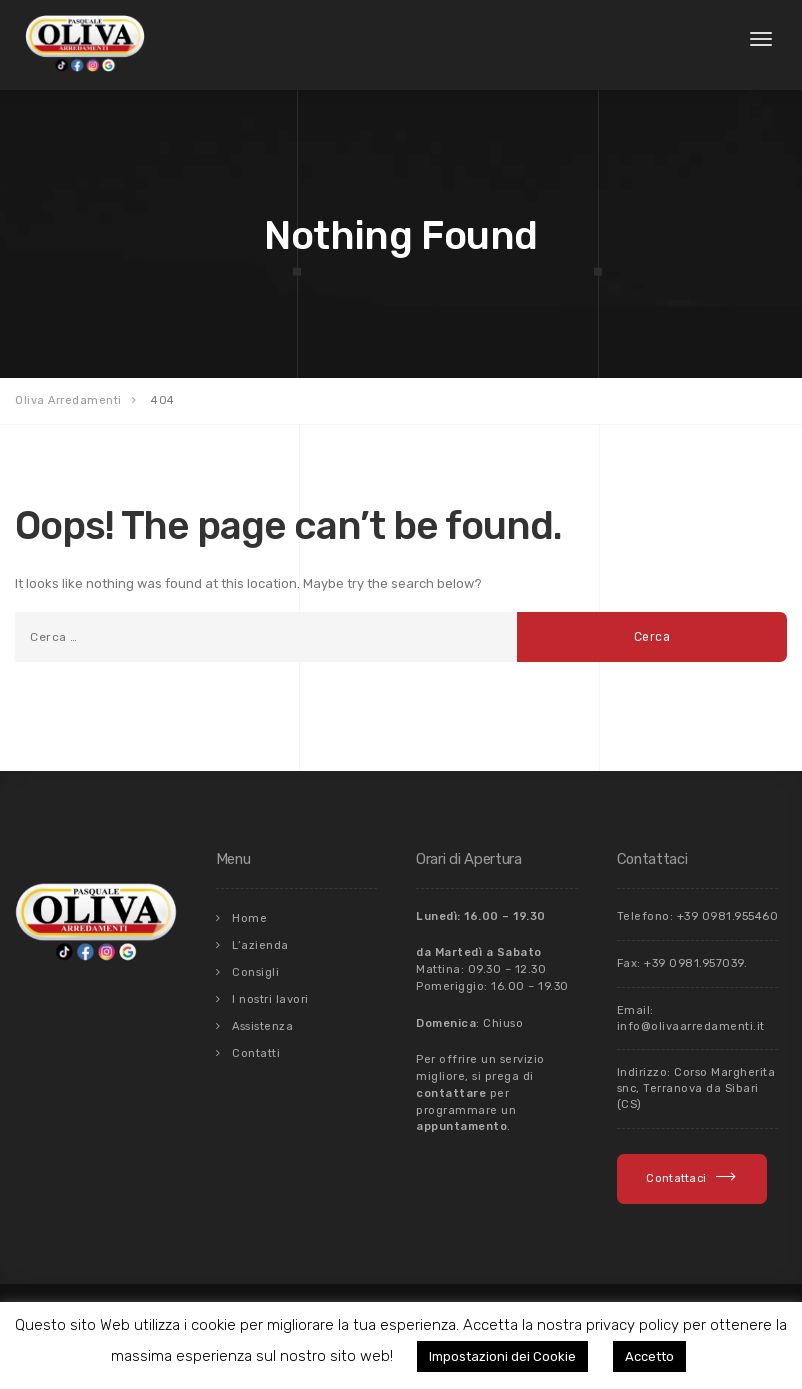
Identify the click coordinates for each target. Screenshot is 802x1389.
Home (249, 918)
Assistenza (262, 1026)
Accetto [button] (649, 1356)
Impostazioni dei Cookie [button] (502, 1356)
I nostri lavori (270, 999)
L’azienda (260, 945)
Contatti (256, 1053)
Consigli (255, 972)
